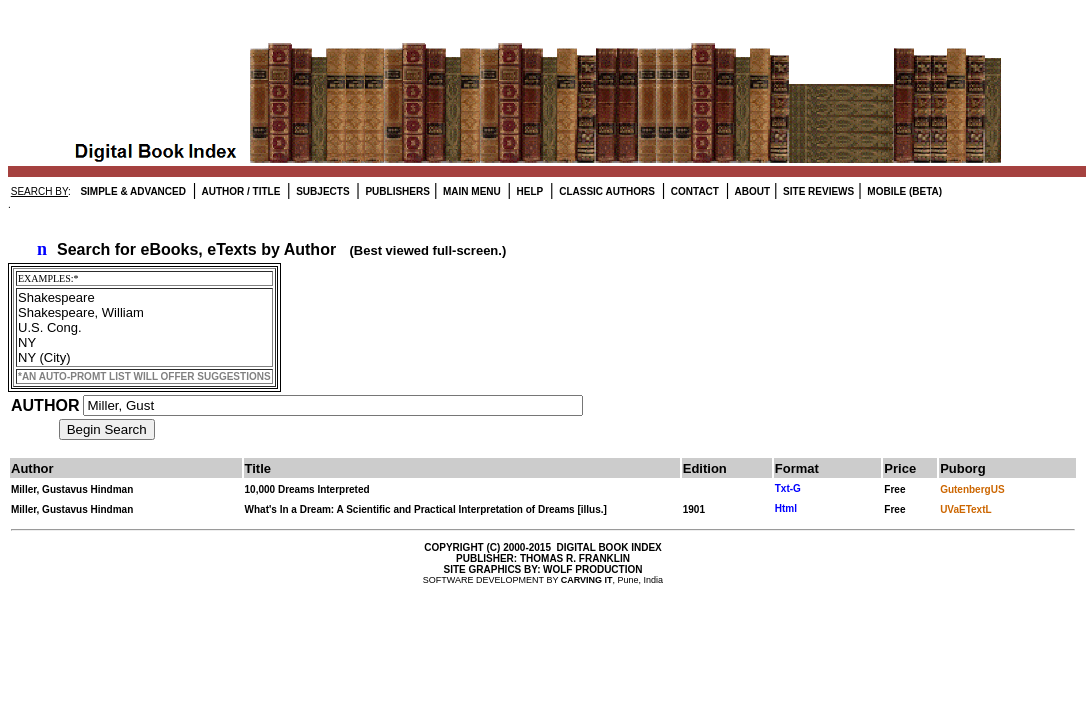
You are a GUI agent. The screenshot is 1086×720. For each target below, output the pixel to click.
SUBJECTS (321, 191)
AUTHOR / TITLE (239, 191)
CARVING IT (587, 580)
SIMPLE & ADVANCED (133, 191)
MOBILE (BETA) (904, 191)
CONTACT (693, 191)
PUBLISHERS (396, 191)
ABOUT (751, 191)
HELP (528, 191)
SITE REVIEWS (817, 191)
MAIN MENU (470, 191)
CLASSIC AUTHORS (605, 191)
